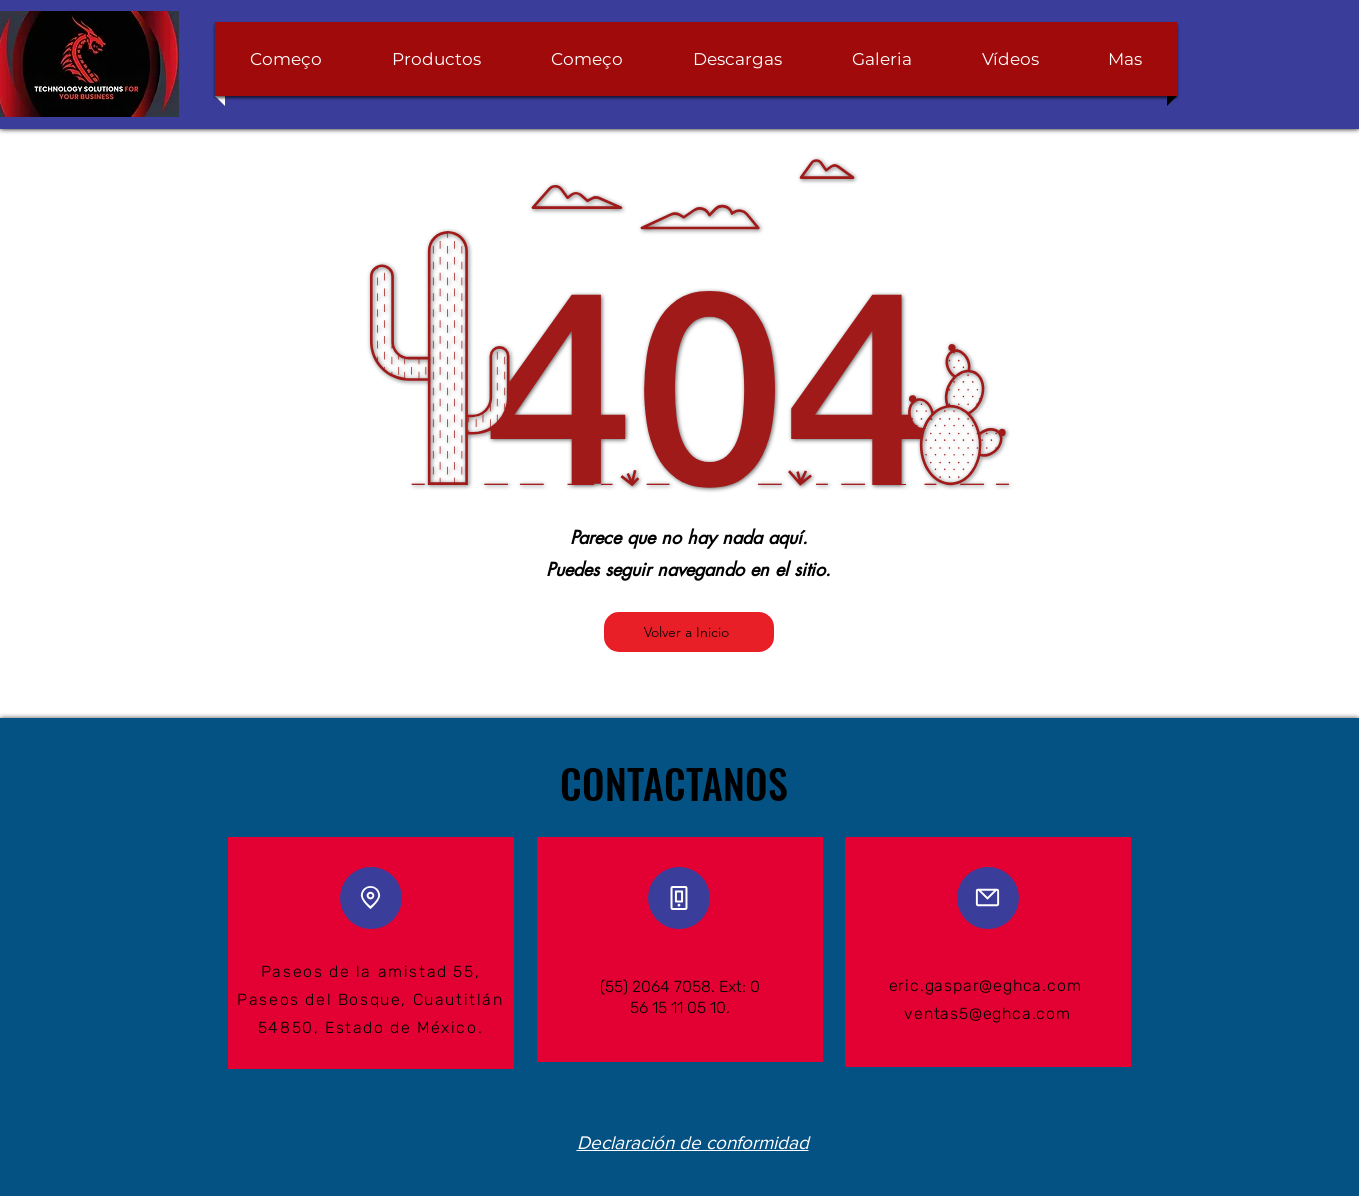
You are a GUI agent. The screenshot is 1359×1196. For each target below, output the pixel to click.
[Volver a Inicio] (689, 632)
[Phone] (679, 898)
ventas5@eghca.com (987, 1013)
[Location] (371, 898)
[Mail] (988, 898)
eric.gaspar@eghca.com (985, 985)
